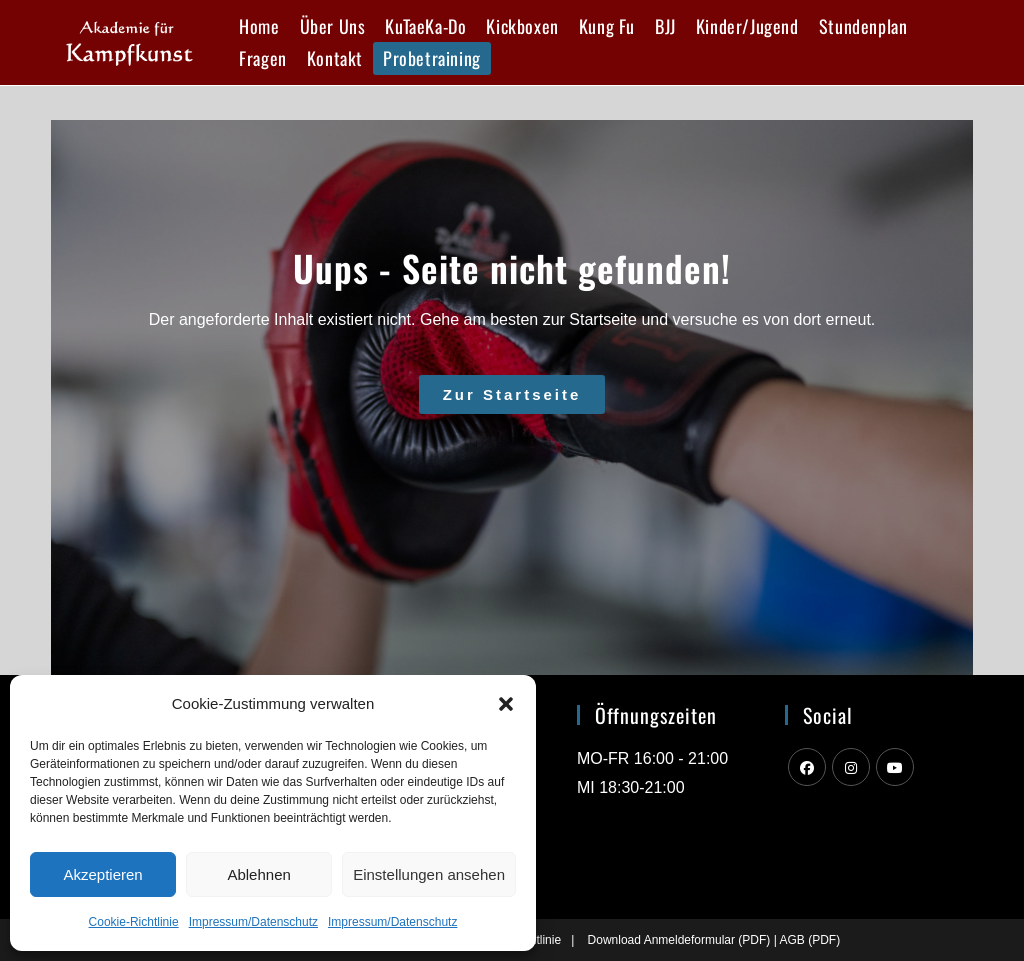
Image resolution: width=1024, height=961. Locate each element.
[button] (506, 704)
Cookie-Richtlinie (134, 922)
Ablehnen (258, 874)
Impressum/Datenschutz (253, 922)
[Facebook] (807, 767)
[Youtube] (895, 767)
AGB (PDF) (809, 940)
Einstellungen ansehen (429, 874)
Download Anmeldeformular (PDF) (679, 940)
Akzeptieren (102, 874)
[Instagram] (851, 767)
